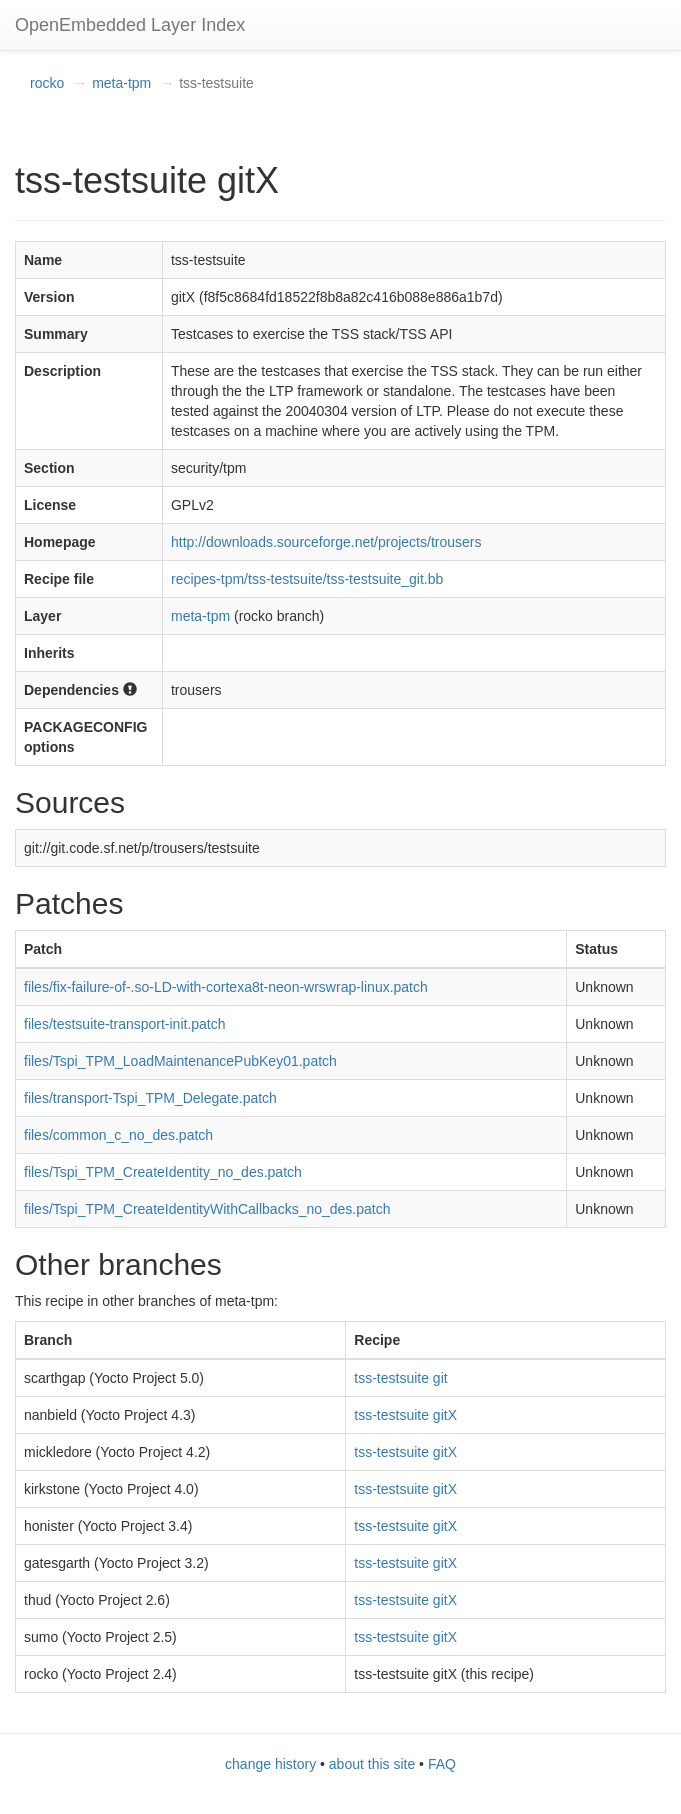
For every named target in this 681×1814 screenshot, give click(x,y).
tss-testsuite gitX (405, 1415)
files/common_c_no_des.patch (118, 1135)
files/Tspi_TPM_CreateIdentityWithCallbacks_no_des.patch (207, 1209)
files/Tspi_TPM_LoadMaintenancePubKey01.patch (180, 1061)
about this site (372, 1764)
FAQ (442, 1764)
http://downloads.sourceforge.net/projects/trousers (326, 542)
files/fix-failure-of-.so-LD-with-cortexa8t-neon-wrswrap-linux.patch (226, 987)
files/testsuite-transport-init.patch (125, 1024)
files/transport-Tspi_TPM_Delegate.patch (150, 1098)
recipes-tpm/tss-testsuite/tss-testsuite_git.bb (307, 579)
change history (270, 1764)
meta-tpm (121, 83)
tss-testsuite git (400, 1378)
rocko (47, 83)
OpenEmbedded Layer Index (130, 25)
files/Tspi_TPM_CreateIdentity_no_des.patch (163, 1172)
